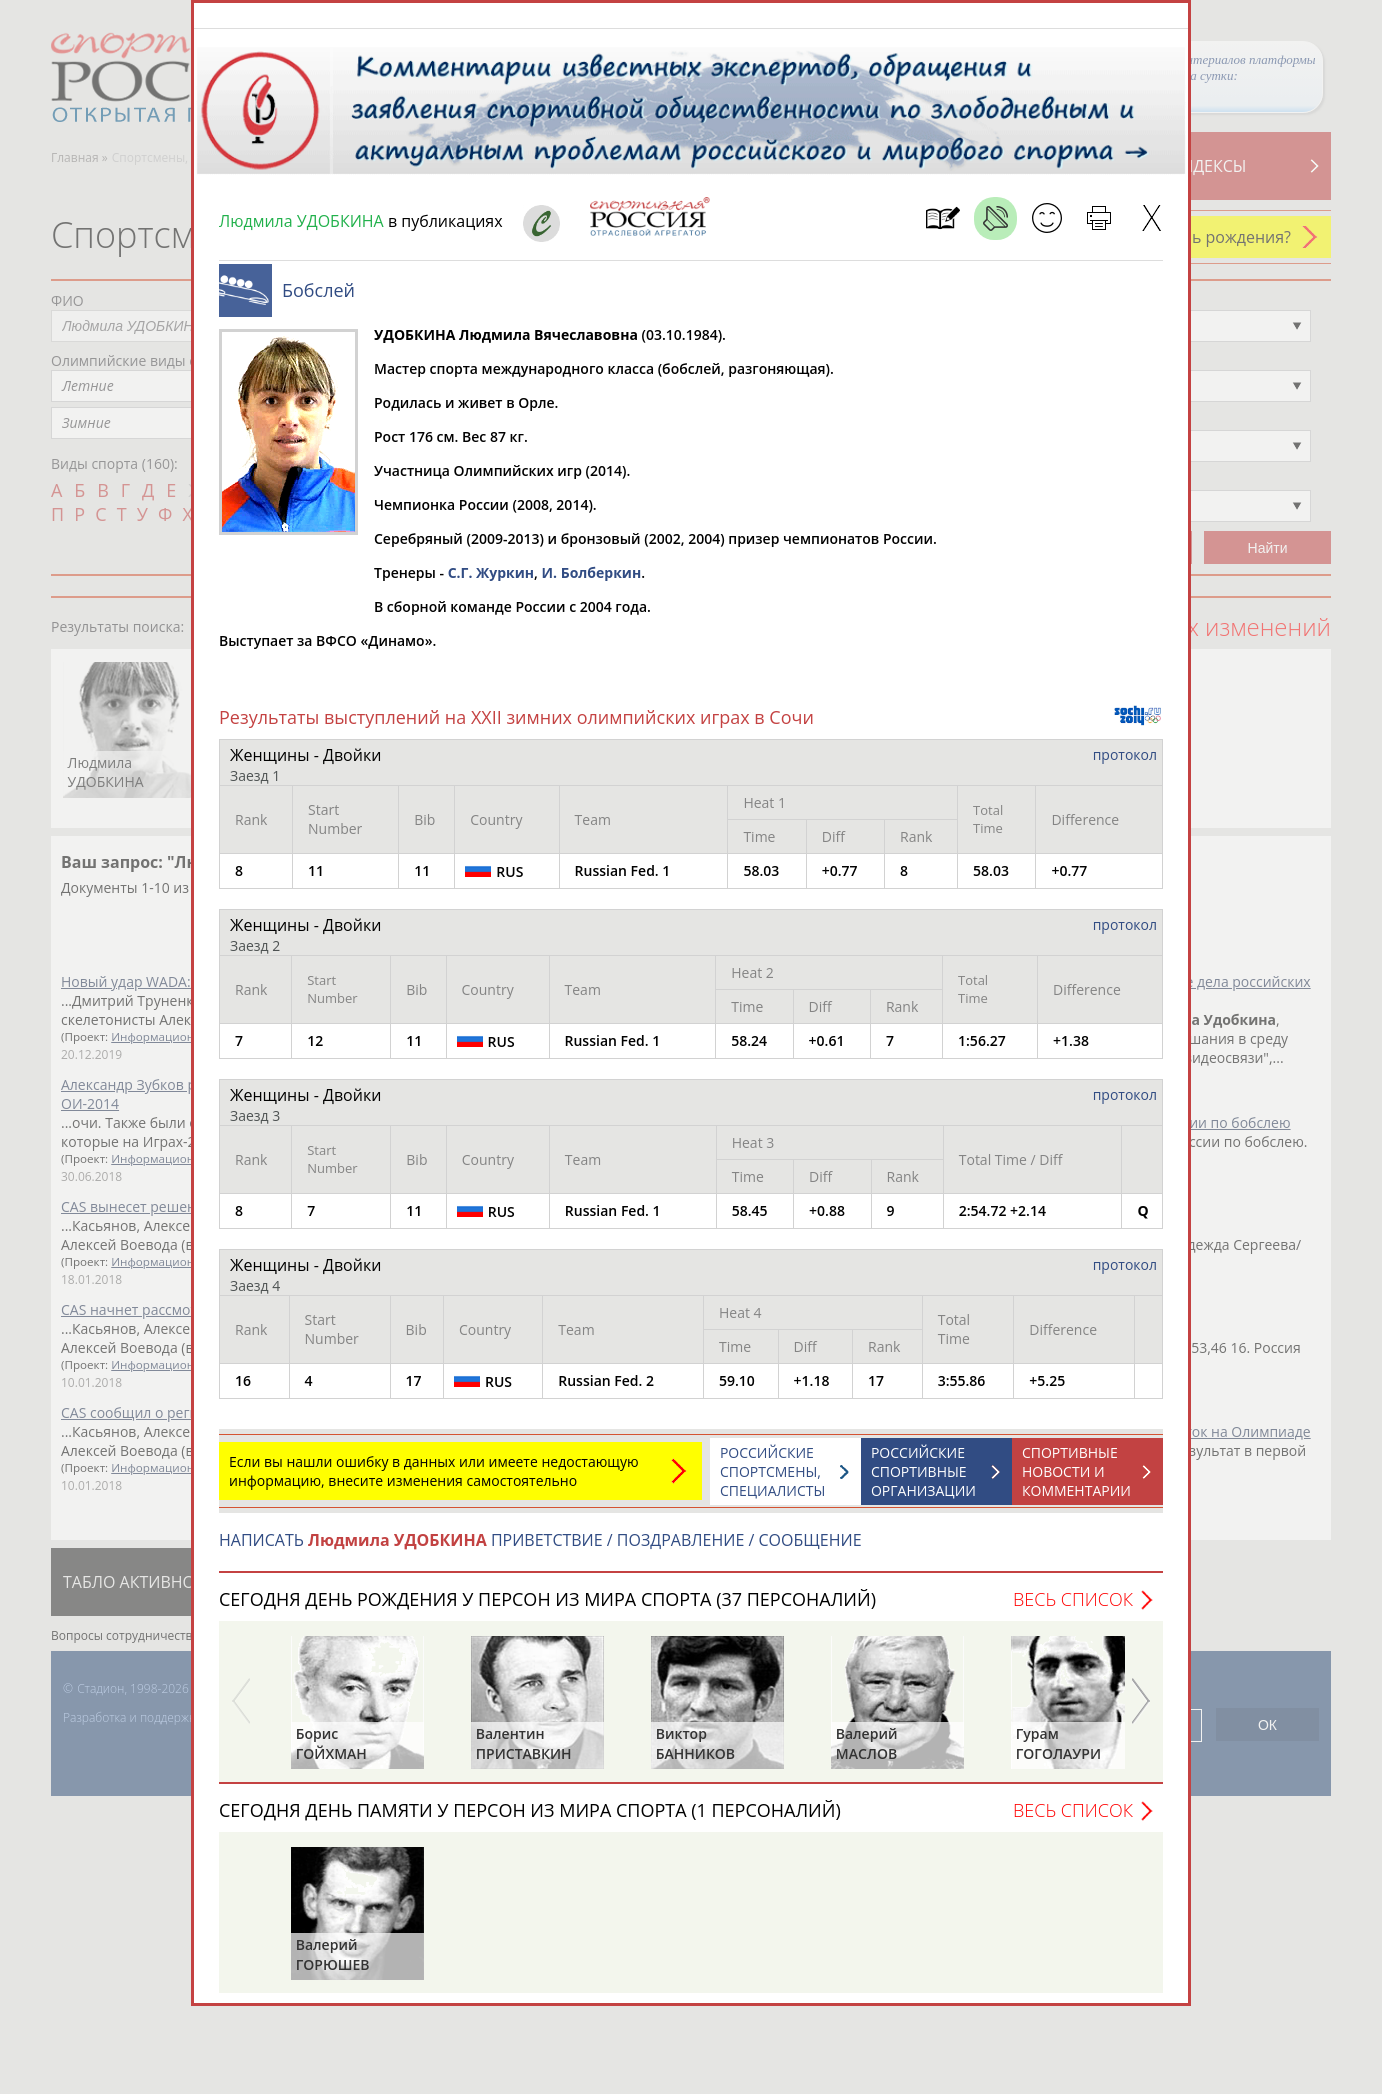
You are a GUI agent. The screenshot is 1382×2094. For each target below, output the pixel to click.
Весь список (1073, 1609)
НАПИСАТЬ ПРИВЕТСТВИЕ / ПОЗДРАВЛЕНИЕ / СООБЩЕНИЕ (540, 1550)
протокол (1125, 764)
